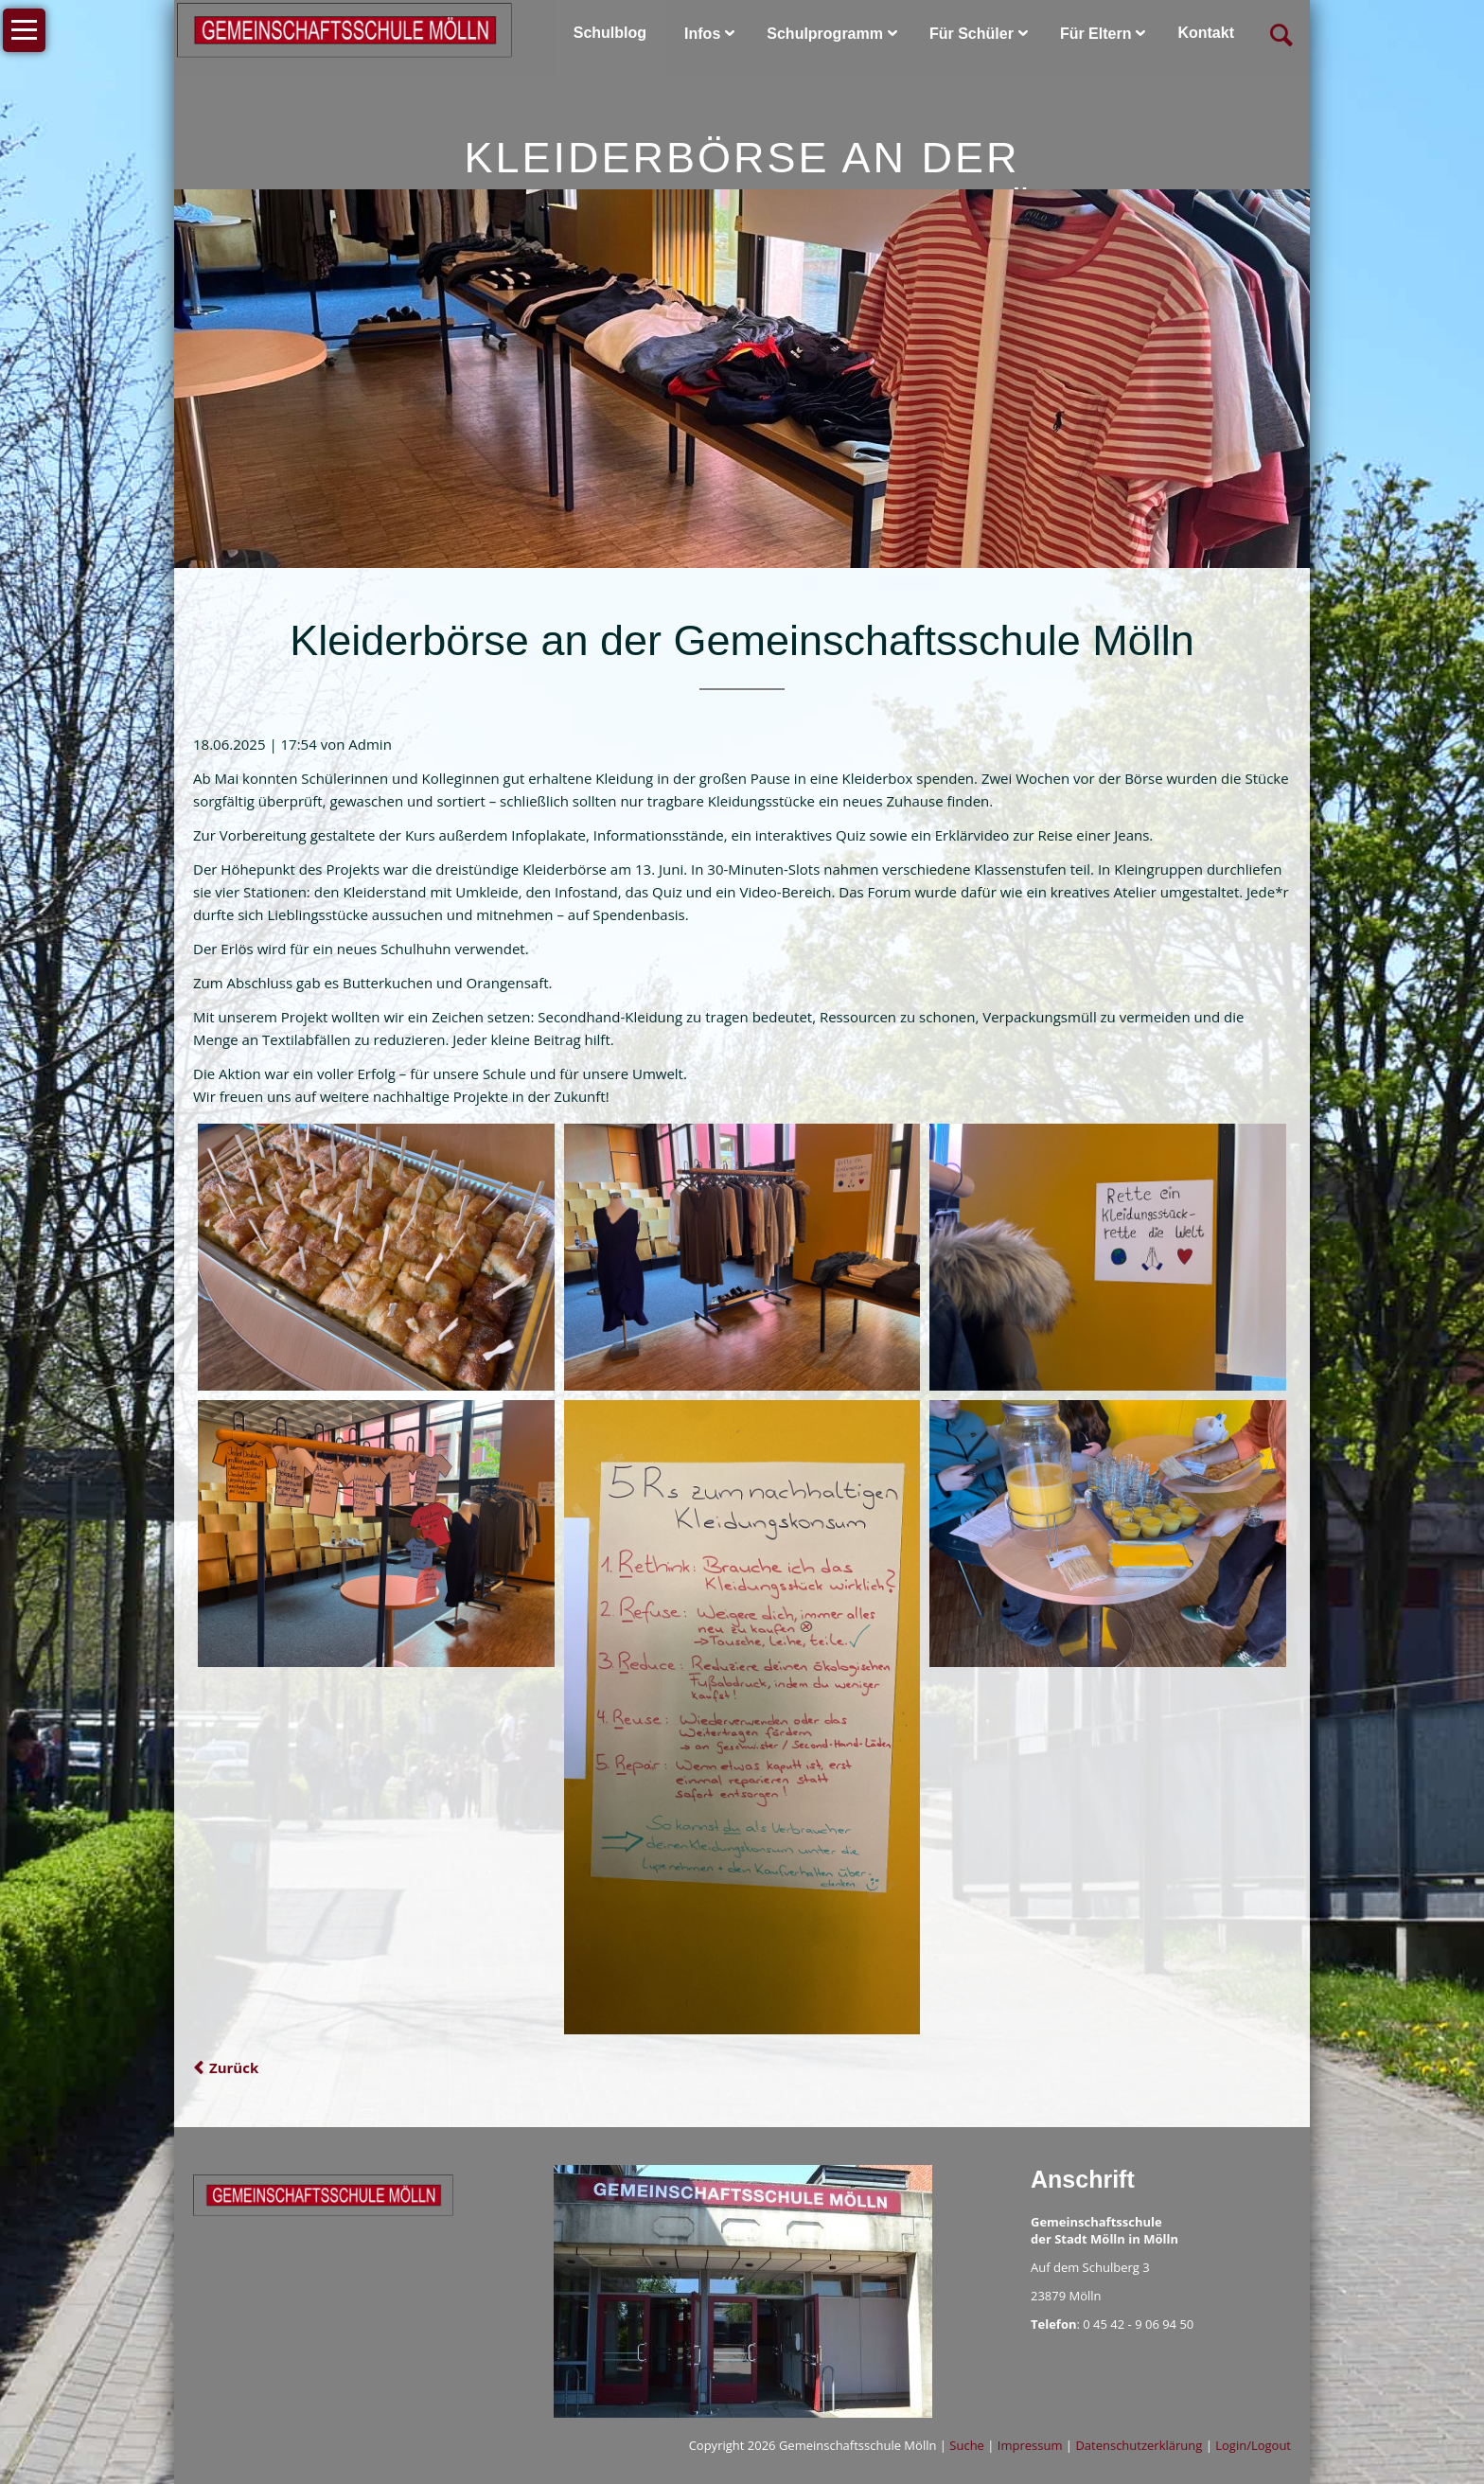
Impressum (1030, 2445)
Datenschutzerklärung (1138, 2445)
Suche (966, 2445)
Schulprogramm (825, 34)
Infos (702, 34)
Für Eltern (1096, 34)
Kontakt (1205, 33)
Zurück (233, 2067)
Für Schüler (971, 34)
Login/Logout (1253, 2445)
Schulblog (610, 33)
